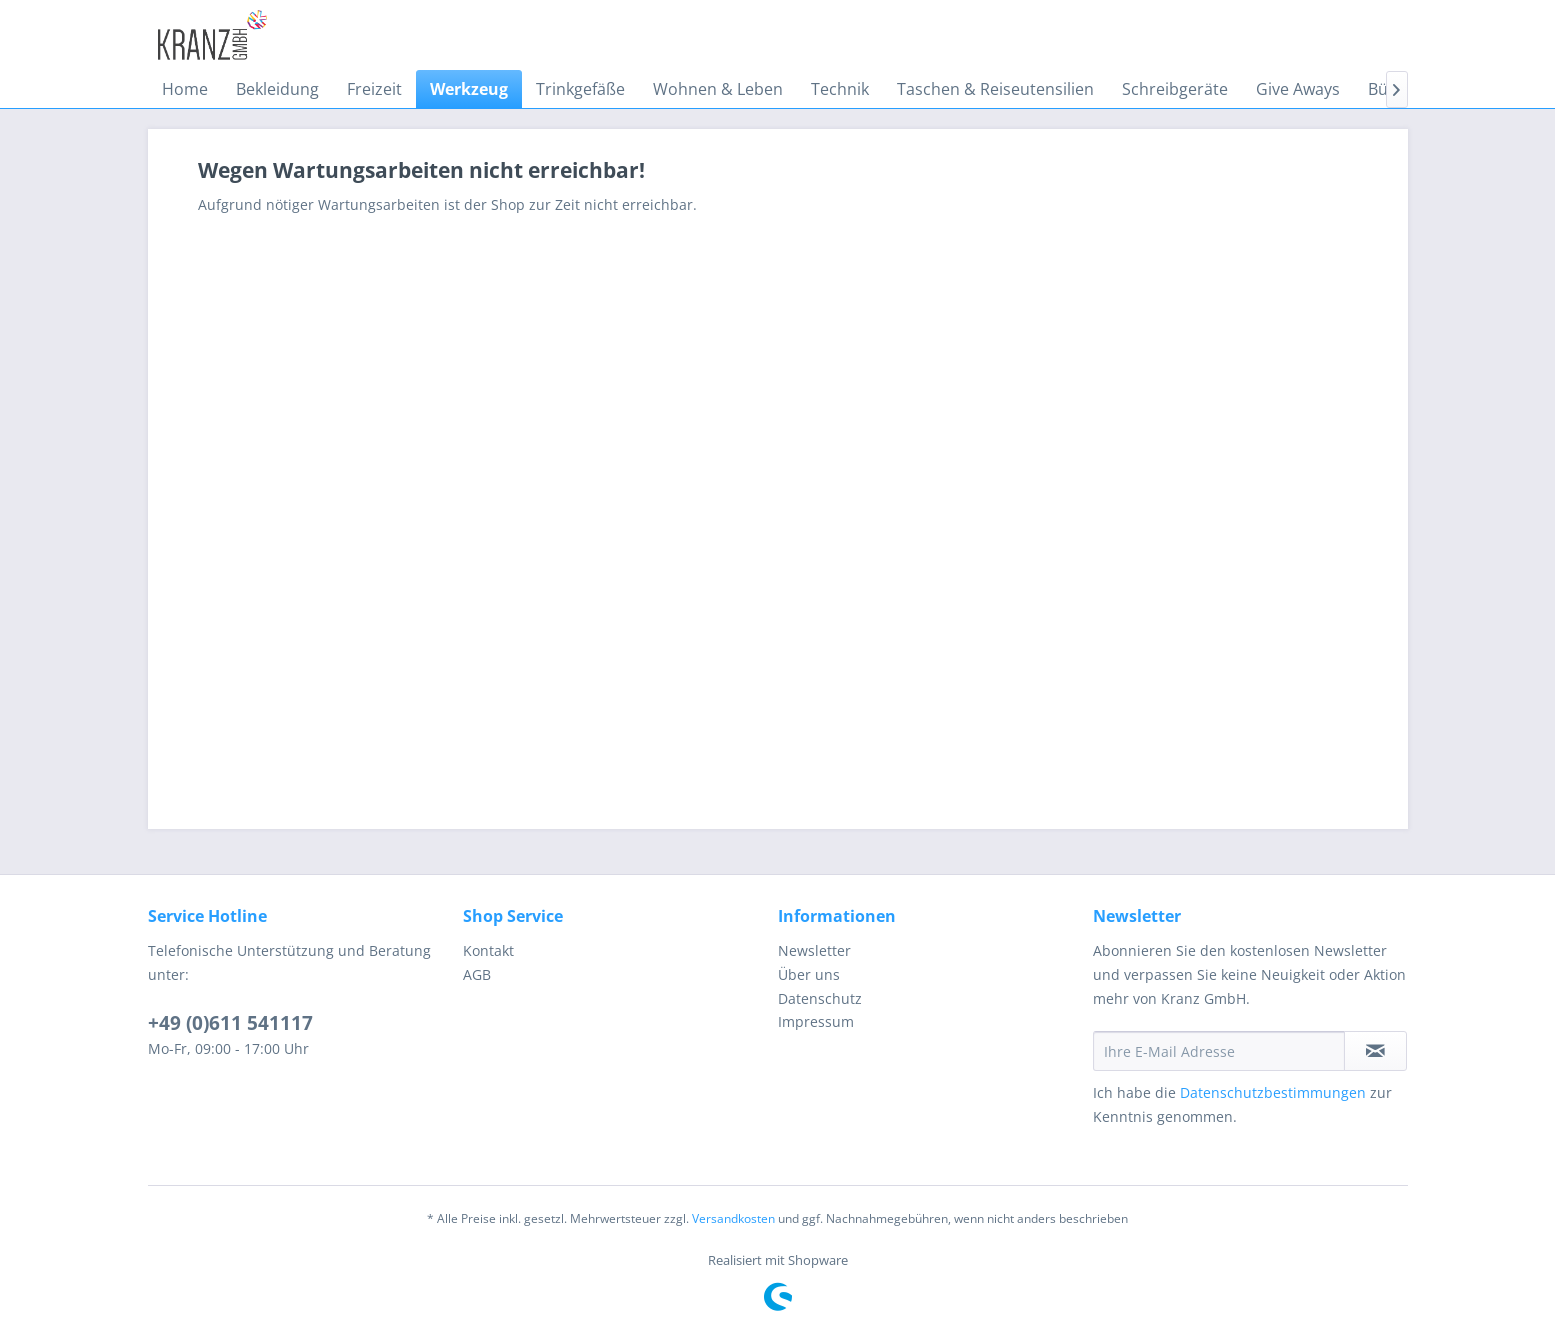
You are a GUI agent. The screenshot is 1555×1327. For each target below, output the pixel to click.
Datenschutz (820, 998)
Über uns (809, 974)
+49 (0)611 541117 (230, 1023)
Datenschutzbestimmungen (1273, 1092)
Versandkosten (733, 1218)
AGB (477, 974)
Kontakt (488, 950)
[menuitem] (185, 89)
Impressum (816, 1021)
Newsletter (814, 950)
